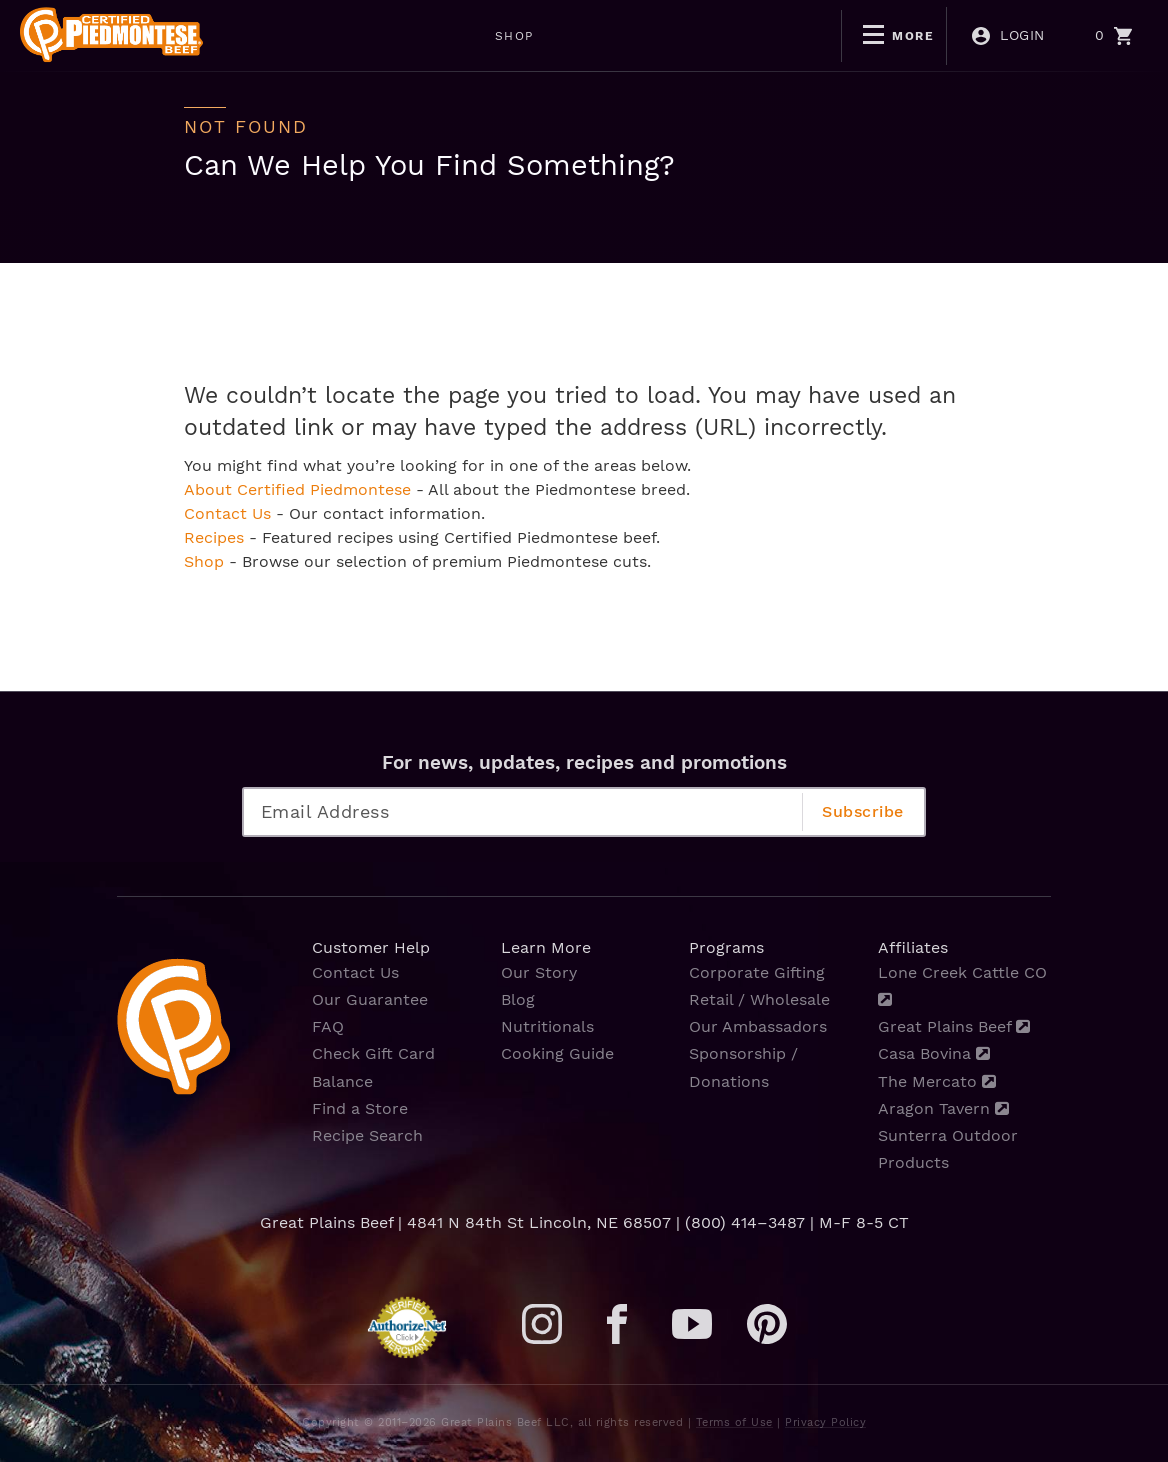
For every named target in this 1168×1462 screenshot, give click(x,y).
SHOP (345, 36)
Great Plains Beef (954, 1026)
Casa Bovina (934, 1053)
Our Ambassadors (758, 1026)
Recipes (214, 537)
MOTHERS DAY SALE (487, 36)
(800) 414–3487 (745, 1222)
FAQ (328, 1026)
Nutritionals (547, 1026)
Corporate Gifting (757, 972)
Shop (204, 561)
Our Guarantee (370, 999)
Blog (518, 999)
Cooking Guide (557, 1053)
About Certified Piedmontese (297, 489)
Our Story (539, 972)
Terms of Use (734, 1422)
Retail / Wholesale (759, 999)
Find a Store (360, 1108)
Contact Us (227, 513)
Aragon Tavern (943, 1108)
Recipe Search (367, 1135)
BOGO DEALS (656, 36)
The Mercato (937, 1081)
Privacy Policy (825, 1422)
